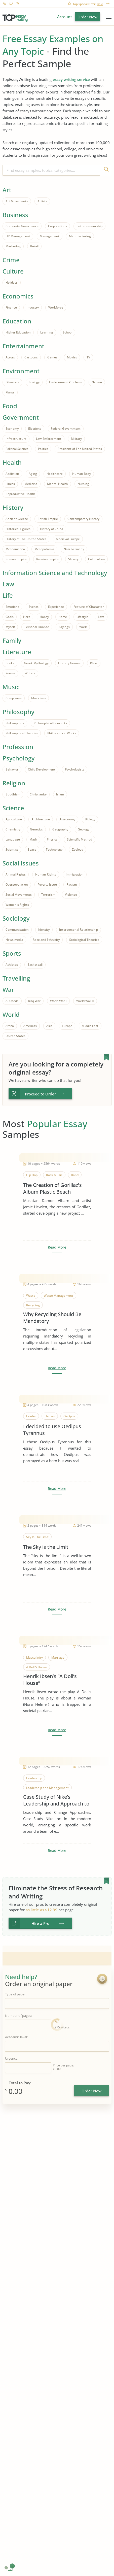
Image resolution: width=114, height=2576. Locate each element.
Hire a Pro (40, 1923)
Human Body (81, 474)
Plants (10, 392)
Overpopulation (17, 884)
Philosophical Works (61, 733)
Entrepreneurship (89, 226)
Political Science (17, 449)
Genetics (36, 829)
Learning (46, 332)
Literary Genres (69, 663)
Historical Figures (18, 529)
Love (101, 617)
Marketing (13, 246)
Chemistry (13, 829)
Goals (10, 617)
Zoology (77, 849)
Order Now (87, 16)
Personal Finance (36, 627)
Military (76, 439)
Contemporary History (83, 519)
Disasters (12, 382)
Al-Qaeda (12, 1001)
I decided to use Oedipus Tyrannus (52, 1429)
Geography (60, 829)
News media (14, 940)
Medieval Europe (68, 539)
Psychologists (74, 769)
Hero (26, 617)
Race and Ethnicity (46, 940)
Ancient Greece (17, 519)
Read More (57, 1247)
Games (52, 357)
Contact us (17, 4)
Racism (71, 884)
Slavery (73, 559)
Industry (32, 307)
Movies (72, 357)
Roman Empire (16, 559)
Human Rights (45, 874)
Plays (93, 663)
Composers (14, 698)
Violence (71, 894)
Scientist (12, 849)
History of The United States (26, 539)
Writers (30, 673)
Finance (11, 307)
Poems (10, 673)
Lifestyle (82, 617)
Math (33, 839)
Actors (10, 357)
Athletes (12, 964)
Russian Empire (47, 559)
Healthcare (55, 474)
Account (64, 16)
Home (62, 617)
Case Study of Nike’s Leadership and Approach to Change (56, 1800)
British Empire (47, 519)
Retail (34, 246)
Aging (33, 474)
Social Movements (19, 894)
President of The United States (80, 449)
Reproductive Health (20, 494)
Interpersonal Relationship (78, 929)
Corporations (57, 226)
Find (105, 170)
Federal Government (66, 428)
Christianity (38, 794)
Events (34, 607)
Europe (67, 1026)
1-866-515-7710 (4, 4)
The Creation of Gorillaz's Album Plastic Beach (52, 1188)
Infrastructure (16, 439)
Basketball (35, 964)
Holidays (12, 282)
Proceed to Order (40, 1093)
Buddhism (13, 794)
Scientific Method (79, 839)
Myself (10, 627)
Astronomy (67, 819)
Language (13, 839)
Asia (49, 1026)
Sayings (64, 627)
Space (32, 849)
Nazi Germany (74, 549)
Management (49, 236)
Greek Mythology (36, 663)
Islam (60, 794)
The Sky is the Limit (45, 1547)
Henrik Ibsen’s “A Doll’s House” (50, 1679)
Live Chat (11, 4)
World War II (85, 1001)
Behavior (12, 769)
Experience (56, 607)
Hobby (44, 617)
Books (10, 663)
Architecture (40, 819)
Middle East (90, 1026)
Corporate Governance (22, 226)
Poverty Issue (47, 884)
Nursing (83, 484)
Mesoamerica (15, 549)
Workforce (55, 307)
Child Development (41, 769)
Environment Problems (65, 382)
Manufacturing (80, 236)
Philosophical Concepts (50, 723)
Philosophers (15, 723)
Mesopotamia (44, 549)
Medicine (30, 484)
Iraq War (34, 1001)
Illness (10, 484)
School (67, 332)
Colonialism (96, 559)
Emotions (12, 607)
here (100, 4)
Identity (44, 929)
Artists (42, 201)
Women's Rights (17, 904)
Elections (34, 428)
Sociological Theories (84, 940)
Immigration (75, 874)
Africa (10, 1026)
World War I (58, 1001)
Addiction (12, 474)
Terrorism (48, 894)
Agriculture (14, 819)
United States (15, 1036)
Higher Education (18, 332)
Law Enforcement (48, 439)
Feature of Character (88, 607)
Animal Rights (16, 874)
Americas (30, 1026)
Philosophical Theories (22, 733)
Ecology (34, 382)
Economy (12, 428)
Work (83, 627)
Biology (90, 819)
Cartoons (31, 357)
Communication (17, 929)
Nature (97, 382)
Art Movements (17, 201)
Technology (54, 849)
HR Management (18, 236)
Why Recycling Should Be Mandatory (52, 1317)
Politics (43, 449)
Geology (83, 829)
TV (88, 357)
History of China (51, 529)
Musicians (38, 698)
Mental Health (57, 484)
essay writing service (71, 79)
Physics (52, 839)
